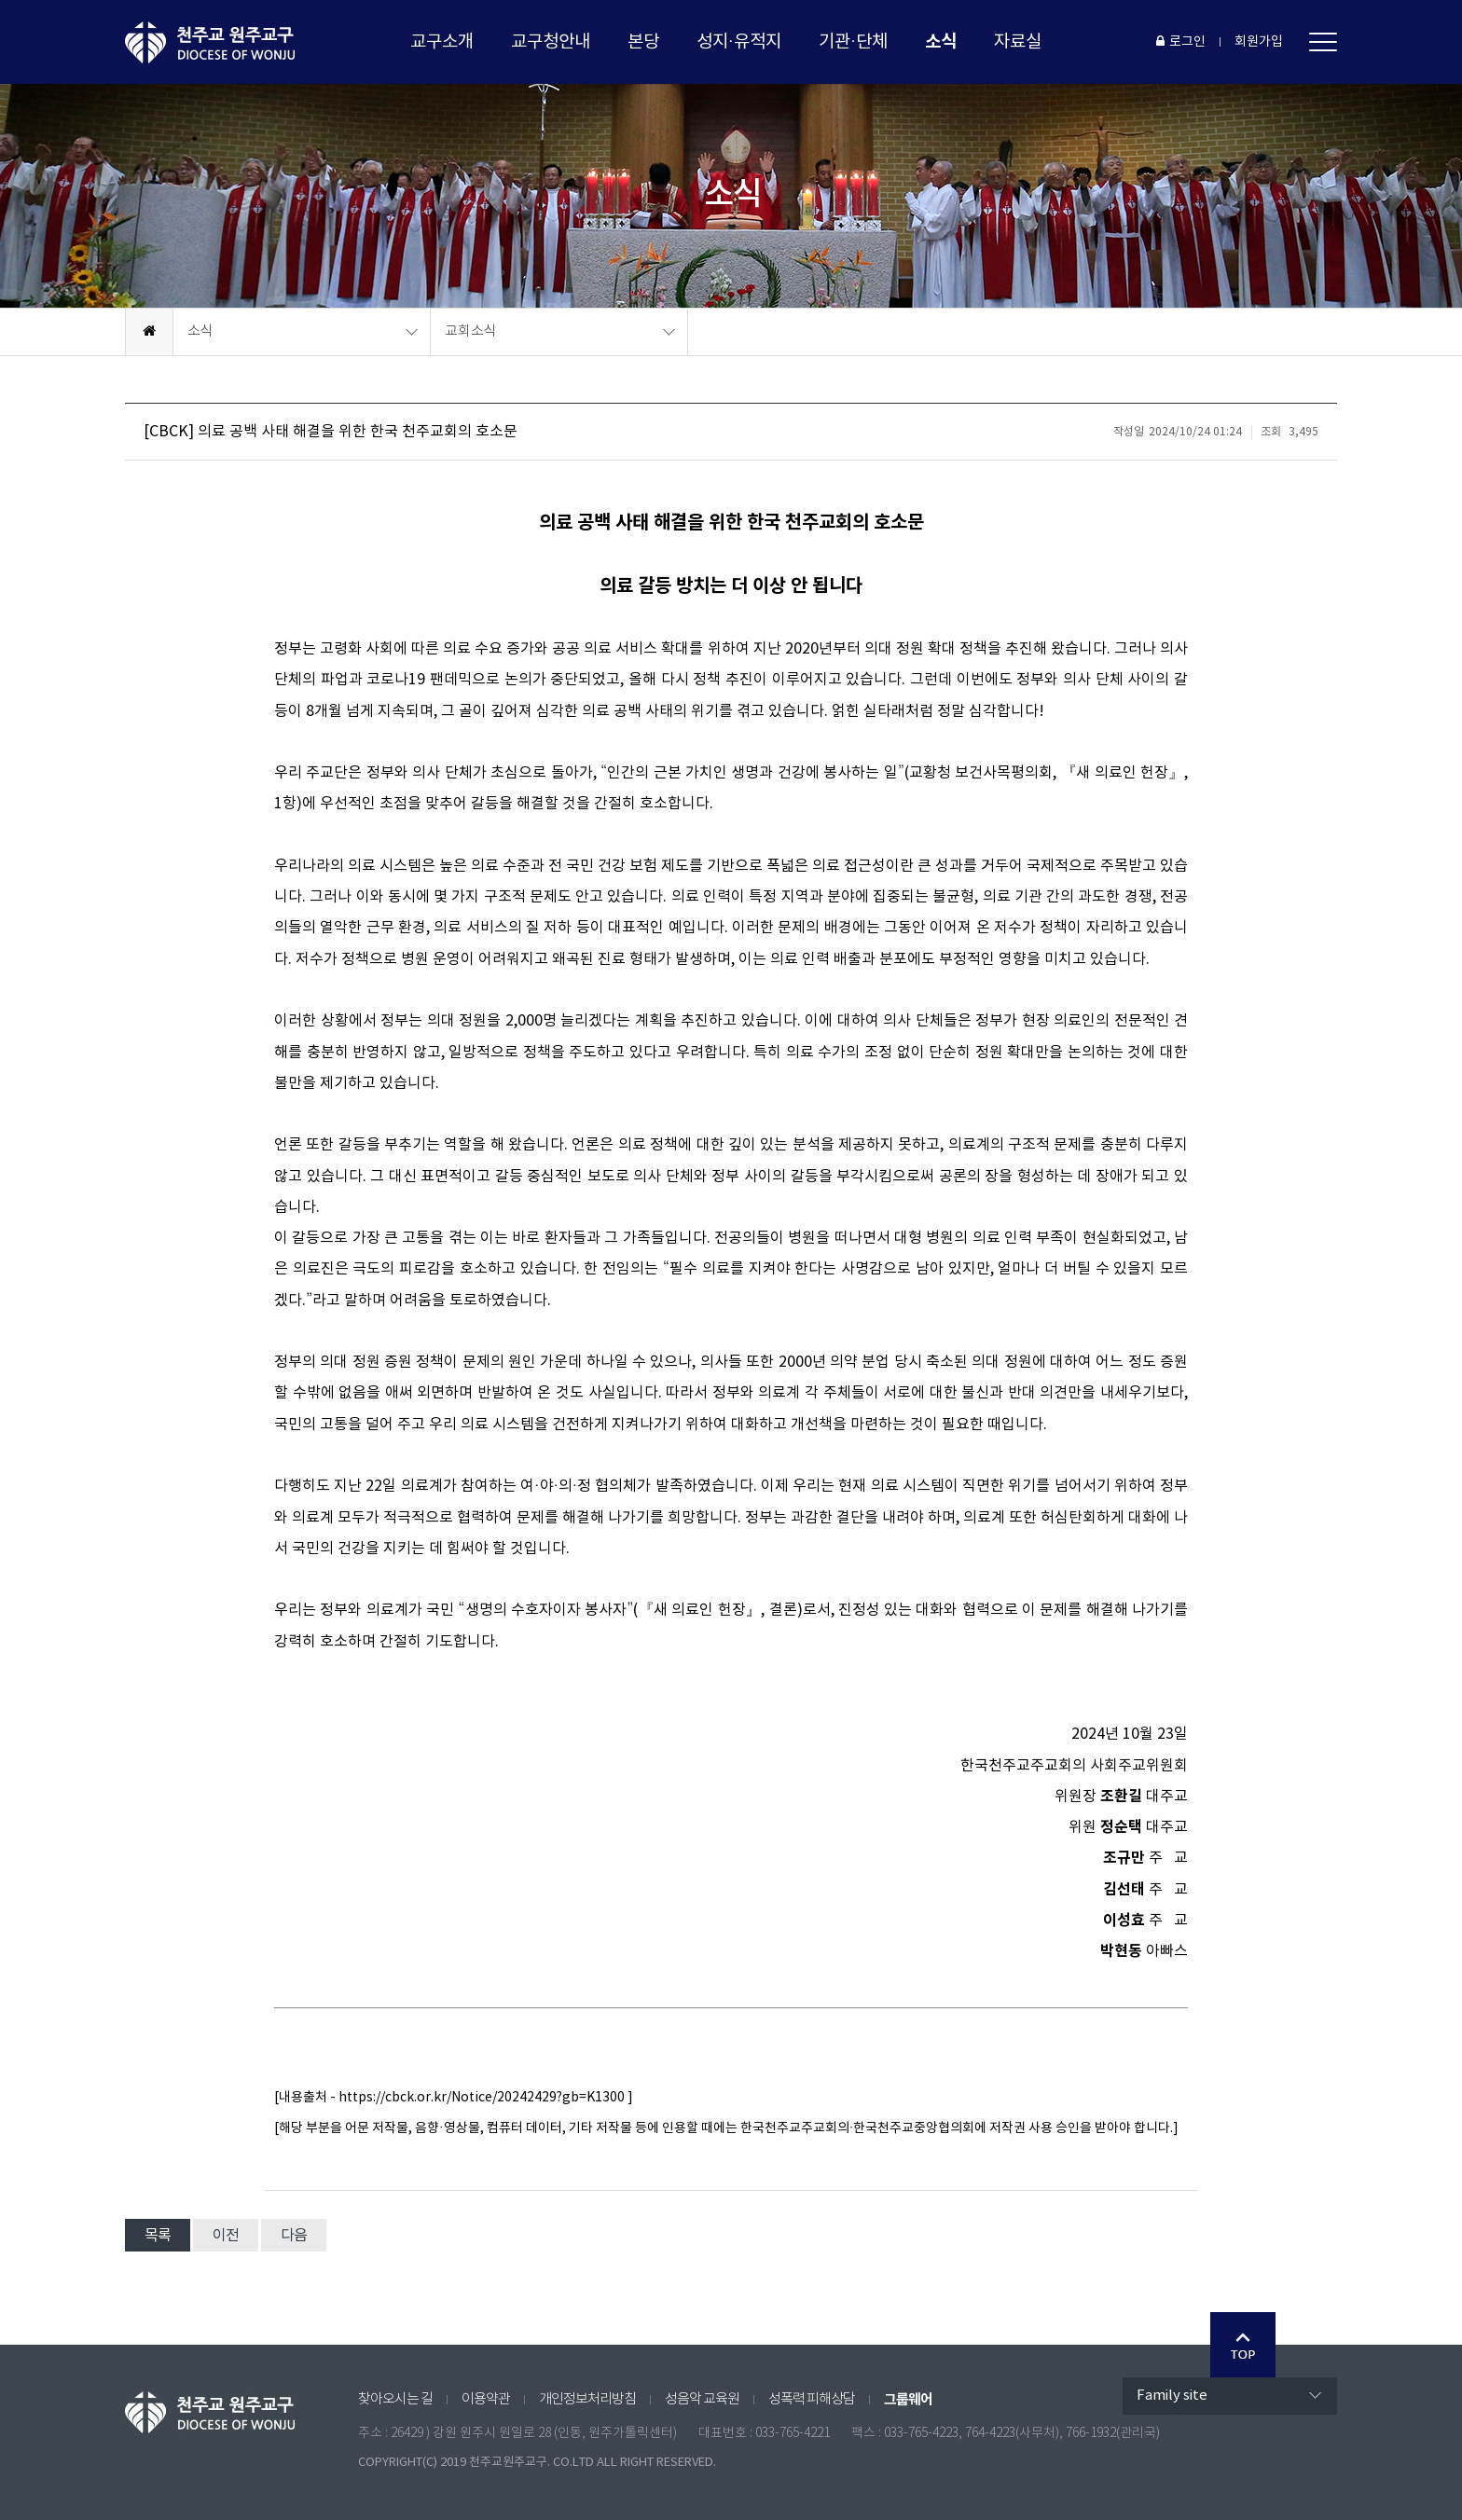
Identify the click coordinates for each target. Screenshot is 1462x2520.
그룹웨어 (908, 2399)
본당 (643, 42)
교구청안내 (550, 42)
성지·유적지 (739, 42)
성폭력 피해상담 (811, 2399)
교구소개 (442, 42)
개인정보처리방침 (587, 2399)
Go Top (1243, 2344)
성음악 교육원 (702, 2399)
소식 (941, 41)
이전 (226, 2235)
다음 (294, 2235)
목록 (158, 2235)
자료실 (1017, 42)
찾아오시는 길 (395, 2399)
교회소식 (471, 331)
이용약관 (486, 2399)
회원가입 (1258, 41)
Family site (1172, 2395)
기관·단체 (853, 42)
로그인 (1181, 41)
